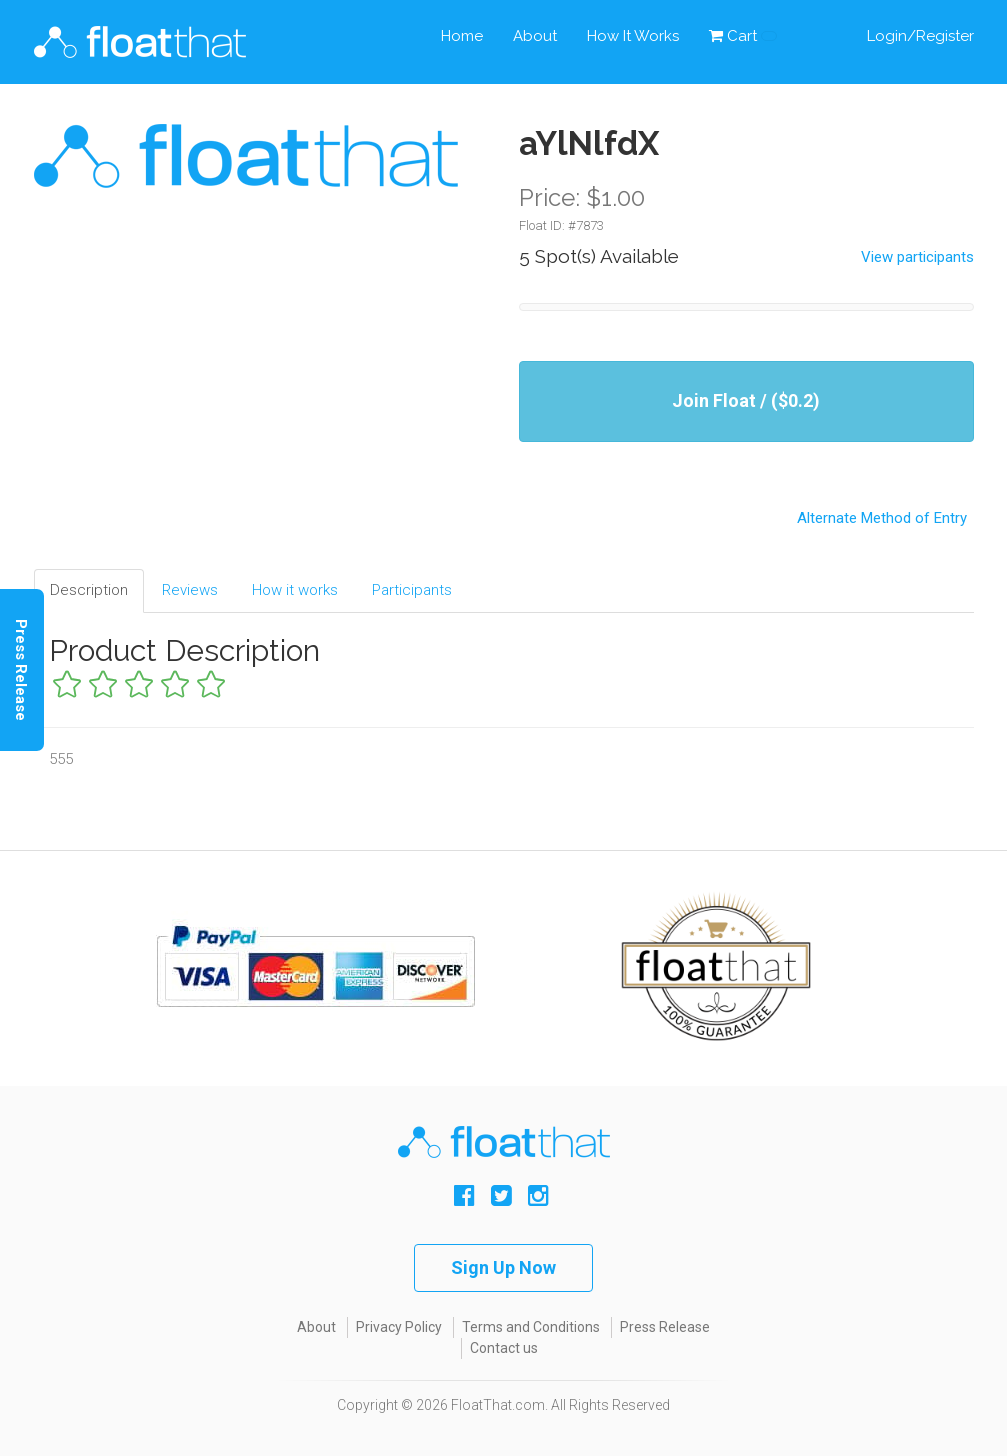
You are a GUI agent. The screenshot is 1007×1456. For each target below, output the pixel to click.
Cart (743, 36)
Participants (412, 590)
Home (462, 36)
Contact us (504, 1348)
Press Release (665, 1327)
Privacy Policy (399, 1327)
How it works (295, 590)
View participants (917, 257)
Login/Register (920, 36)
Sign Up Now (503, 1267)
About (535, 36)
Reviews (190, 590)
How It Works (633, 36)
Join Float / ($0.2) (746, 400)
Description (89, 590)
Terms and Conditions (531, 1327)
